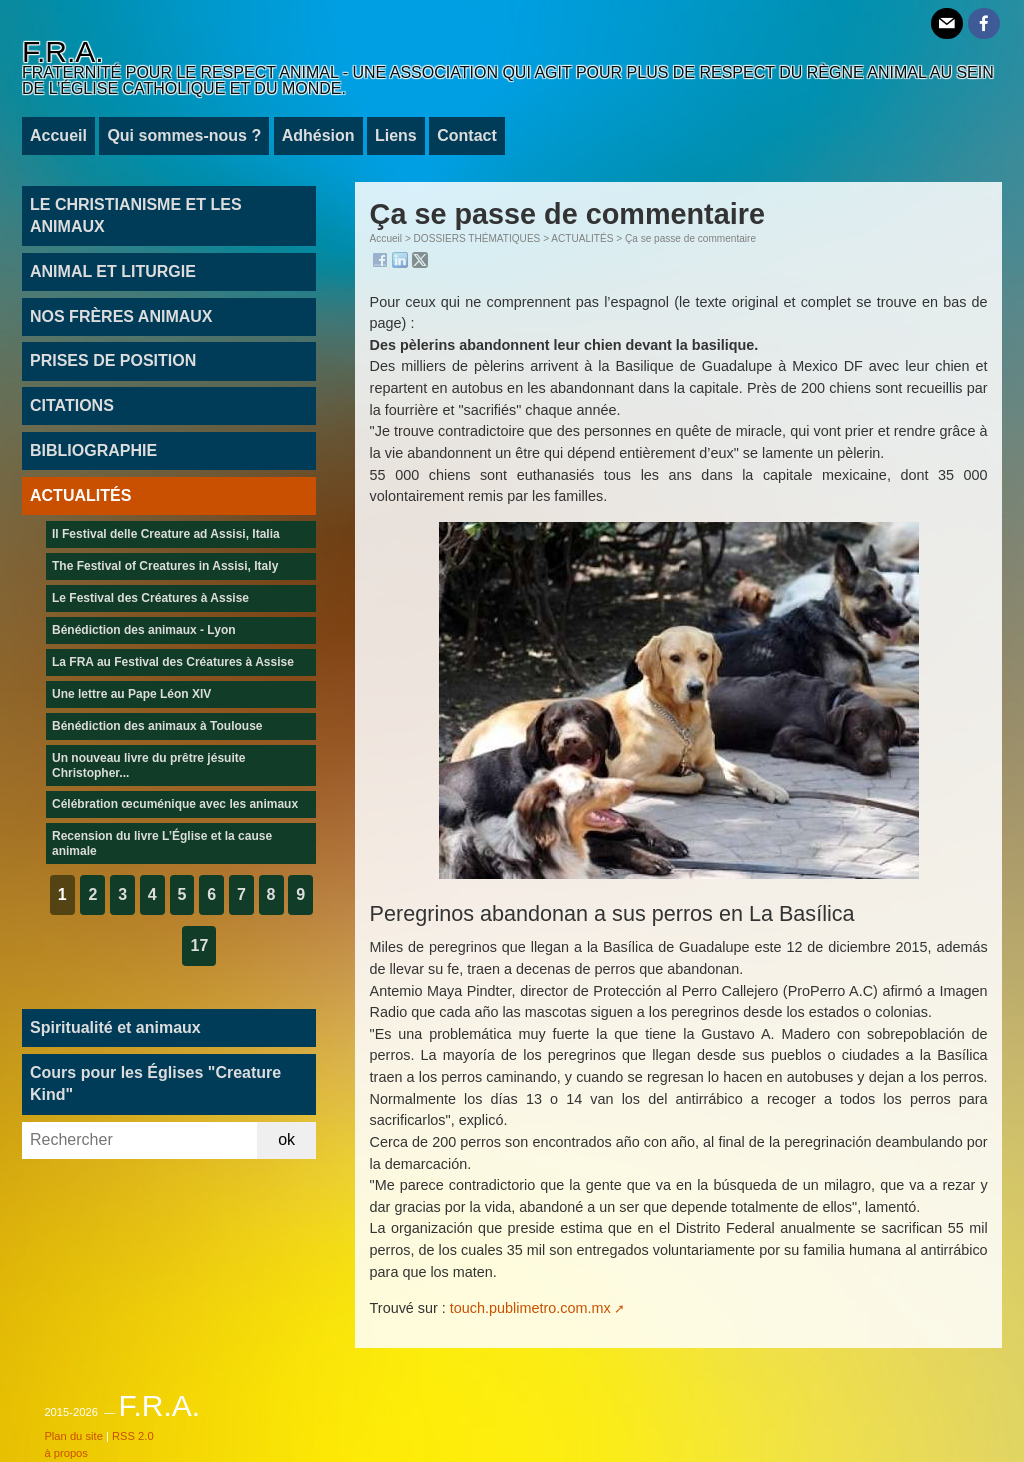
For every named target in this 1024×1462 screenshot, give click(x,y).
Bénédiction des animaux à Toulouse (157, 726)
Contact (467, 135)
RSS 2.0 (133, 1436)
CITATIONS (72, 405)
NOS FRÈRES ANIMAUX (121, 316)
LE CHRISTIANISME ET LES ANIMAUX (136, 215)
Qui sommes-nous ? (184, 135)
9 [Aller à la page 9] (300, 894)
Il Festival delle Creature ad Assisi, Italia (166, 534)
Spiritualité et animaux (115, 1027)
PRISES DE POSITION (113, 360)
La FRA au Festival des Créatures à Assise (173, 662)
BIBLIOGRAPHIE (93, 450)
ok (286, 1139)
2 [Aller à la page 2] (92, 894)
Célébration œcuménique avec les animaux (175, 804)
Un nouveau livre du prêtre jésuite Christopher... (148, 765)
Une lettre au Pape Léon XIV (131, 694)
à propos (66, 1453)
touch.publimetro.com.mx (530, 1308)
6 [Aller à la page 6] (211, 894)
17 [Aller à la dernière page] (199, 945)
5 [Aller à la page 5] (182, 894)
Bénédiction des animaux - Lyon (144, 630)
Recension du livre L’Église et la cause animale (162, 843)
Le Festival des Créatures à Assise (150, 598)
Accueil (58, 135)
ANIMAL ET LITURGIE (113, 271)
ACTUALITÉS (582, 238)
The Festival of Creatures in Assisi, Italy (165, 566)
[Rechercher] (139, 1140)
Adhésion (318, 135)
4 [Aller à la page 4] (152, 894)
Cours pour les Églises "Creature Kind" (155, 1083)
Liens (396, 135)
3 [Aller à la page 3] (122, 894)
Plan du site (73, 1436)
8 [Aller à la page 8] (271, 894)
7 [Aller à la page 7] (241, 894)
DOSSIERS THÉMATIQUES (477, 238)
